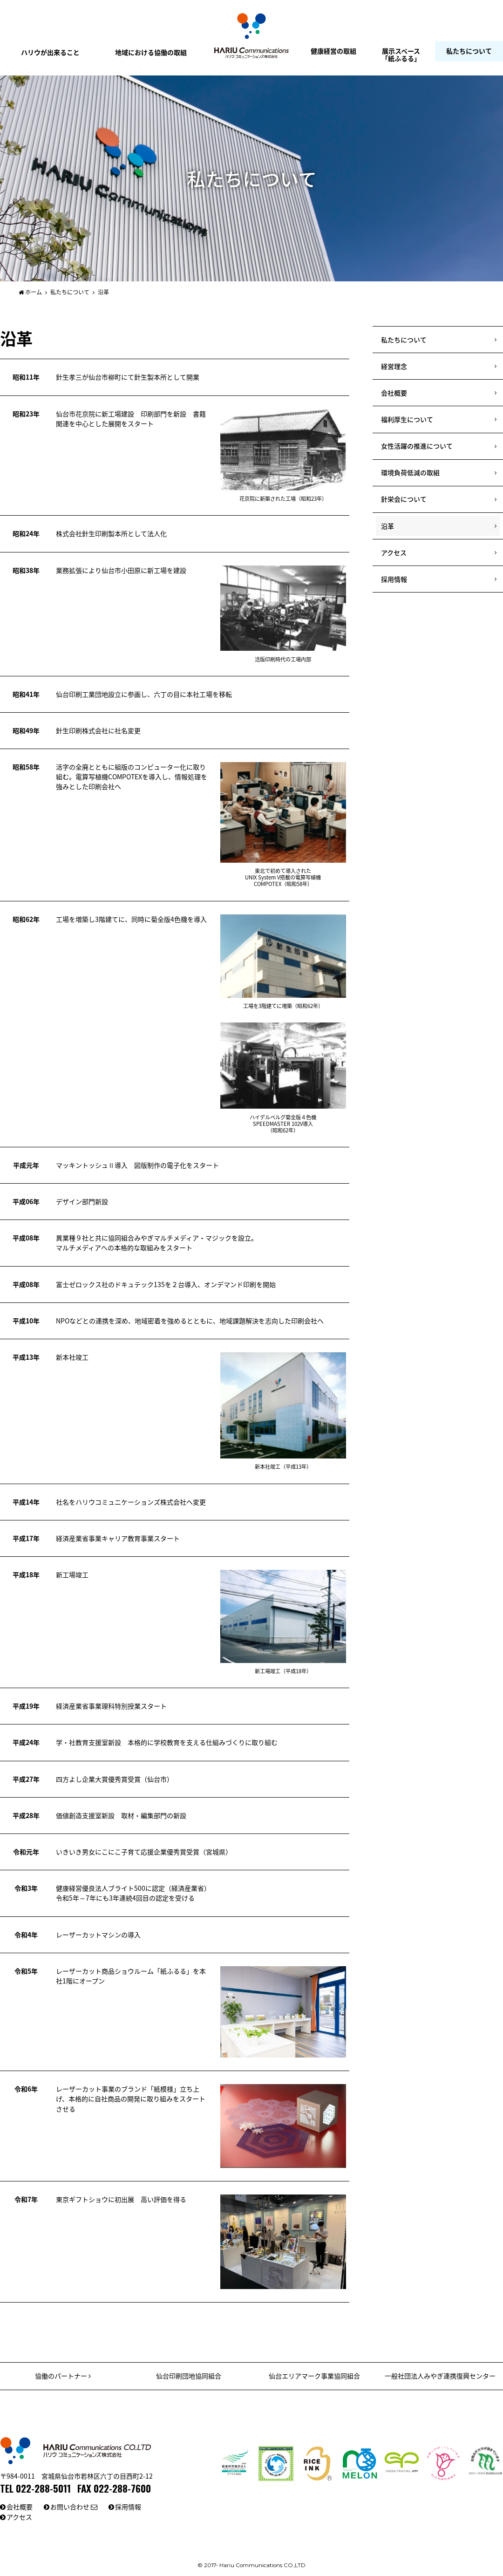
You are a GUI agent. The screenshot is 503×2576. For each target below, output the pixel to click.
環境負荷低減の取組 (410, 472)
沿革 (387, 526)
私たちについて (469, 50)
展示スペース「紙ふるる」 (401, 54)
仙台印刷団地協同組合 (188, 2375)
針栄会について (404, 499)
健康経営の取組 (333, 50)
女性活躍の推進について (417, 445)
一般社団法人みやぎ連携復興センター (440, 2375)
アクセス (394, 552)
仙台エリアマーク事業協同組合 (314, 2375)
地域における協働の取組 (151, 52)
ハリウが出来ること (50, 52)
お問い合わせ (73, 2506)
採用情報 (394, 579)
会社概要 (394, 392)
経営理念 (394, 366)
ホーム (30, 292)
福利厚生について (407, 419)
